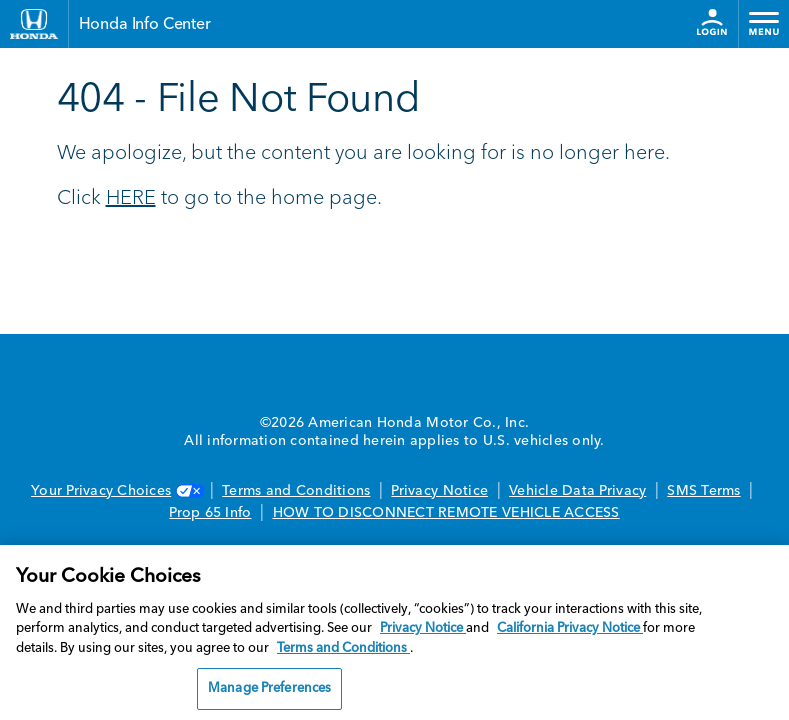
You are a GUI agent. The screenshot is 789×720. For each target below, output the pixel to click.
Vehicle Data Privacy (577, 491)
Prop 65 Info (210, 513)
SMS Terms (703, 491)
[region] (394, 632)
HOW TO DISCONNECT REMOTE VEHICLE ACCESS (446, 513)
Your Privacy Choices (116, 491)
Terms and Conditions (296, 491)
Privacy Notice (439, 491)
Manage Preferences (269, 688)
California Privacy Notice (570, 628)
